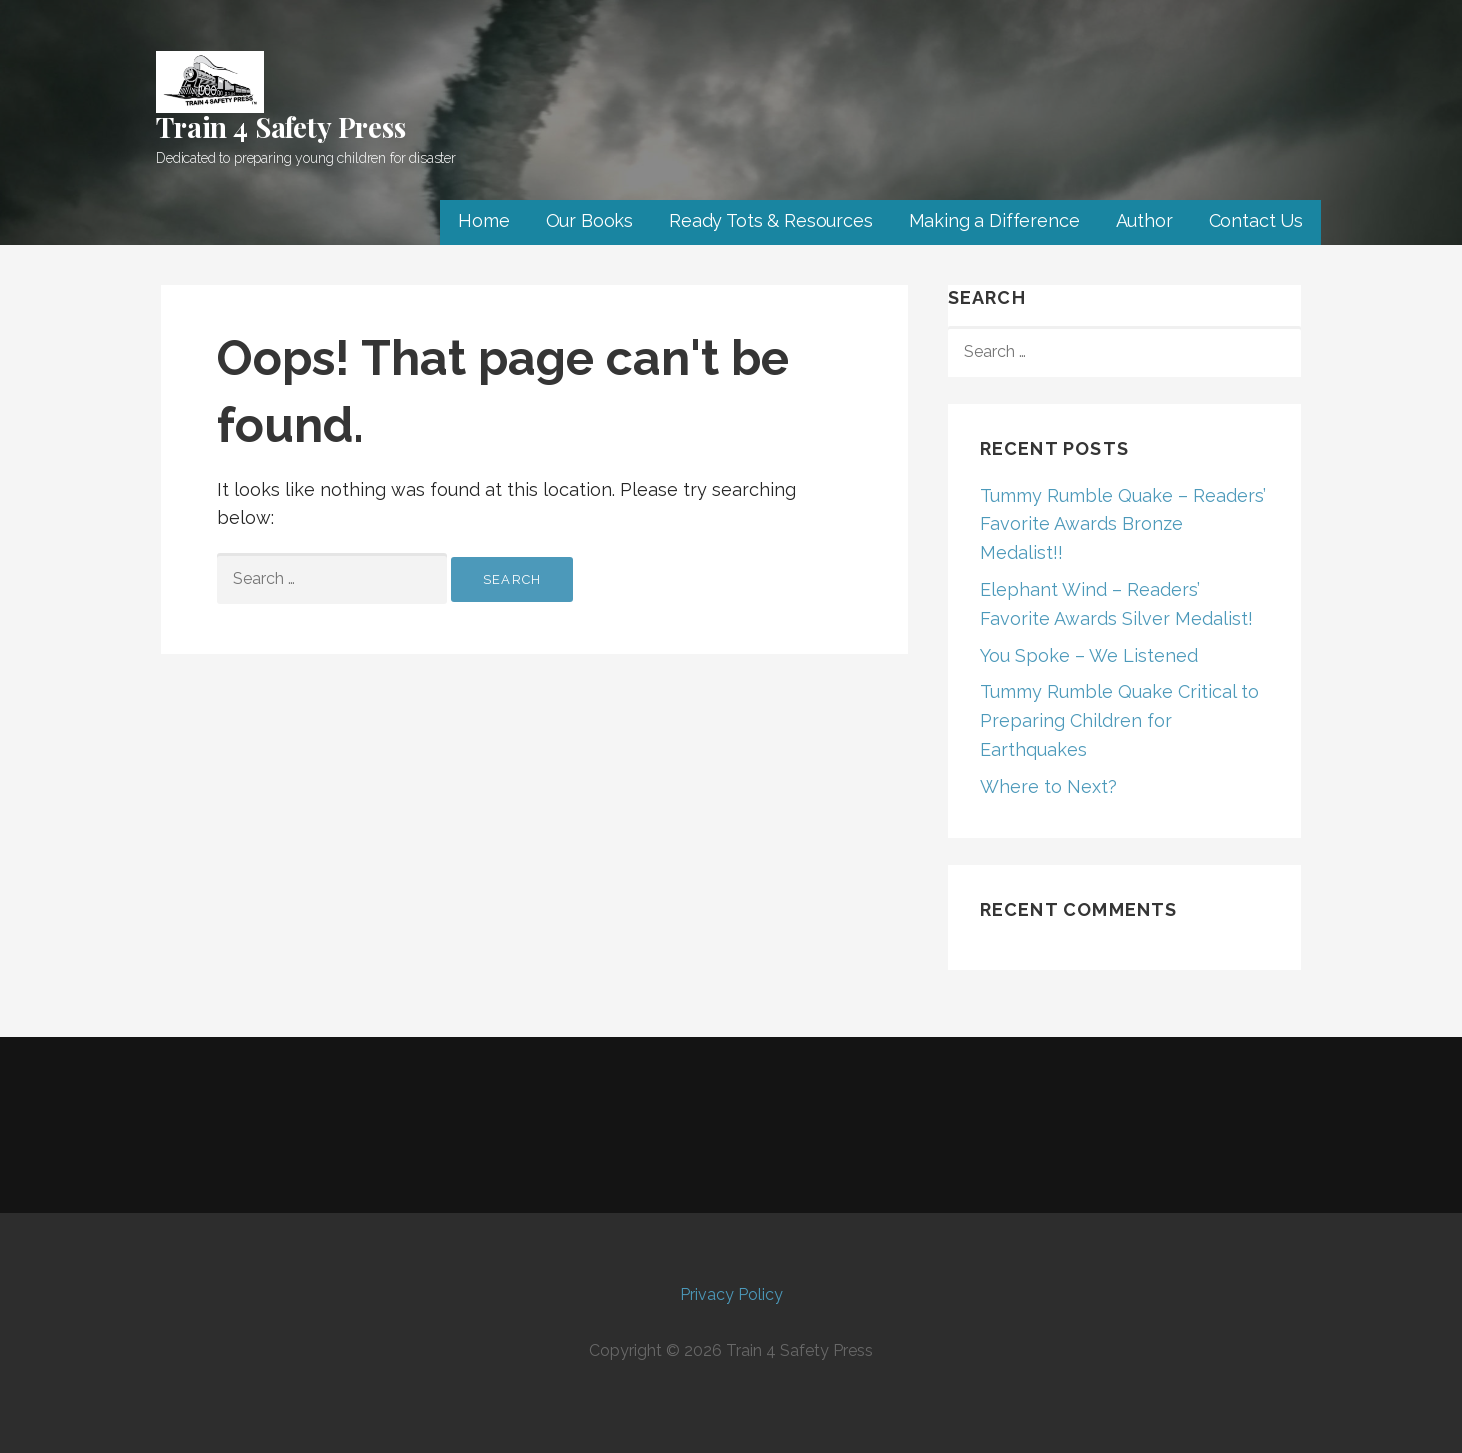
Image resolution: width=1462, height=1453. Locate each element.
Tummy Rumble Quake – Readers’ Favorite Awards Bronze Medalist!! (1123, 524)
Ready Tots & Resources (770, 220)
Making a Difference (994, 220)
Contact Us (1256, 220)
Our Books (590, 220)
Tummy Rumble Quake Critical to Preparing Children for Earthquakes (1119, 720)
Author (1144, 220)
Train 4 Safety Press (281, 126)
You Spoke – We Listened (1089, 655)
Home (483, 220)
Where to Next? (1048, 786)
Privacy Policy (731, 1294)
